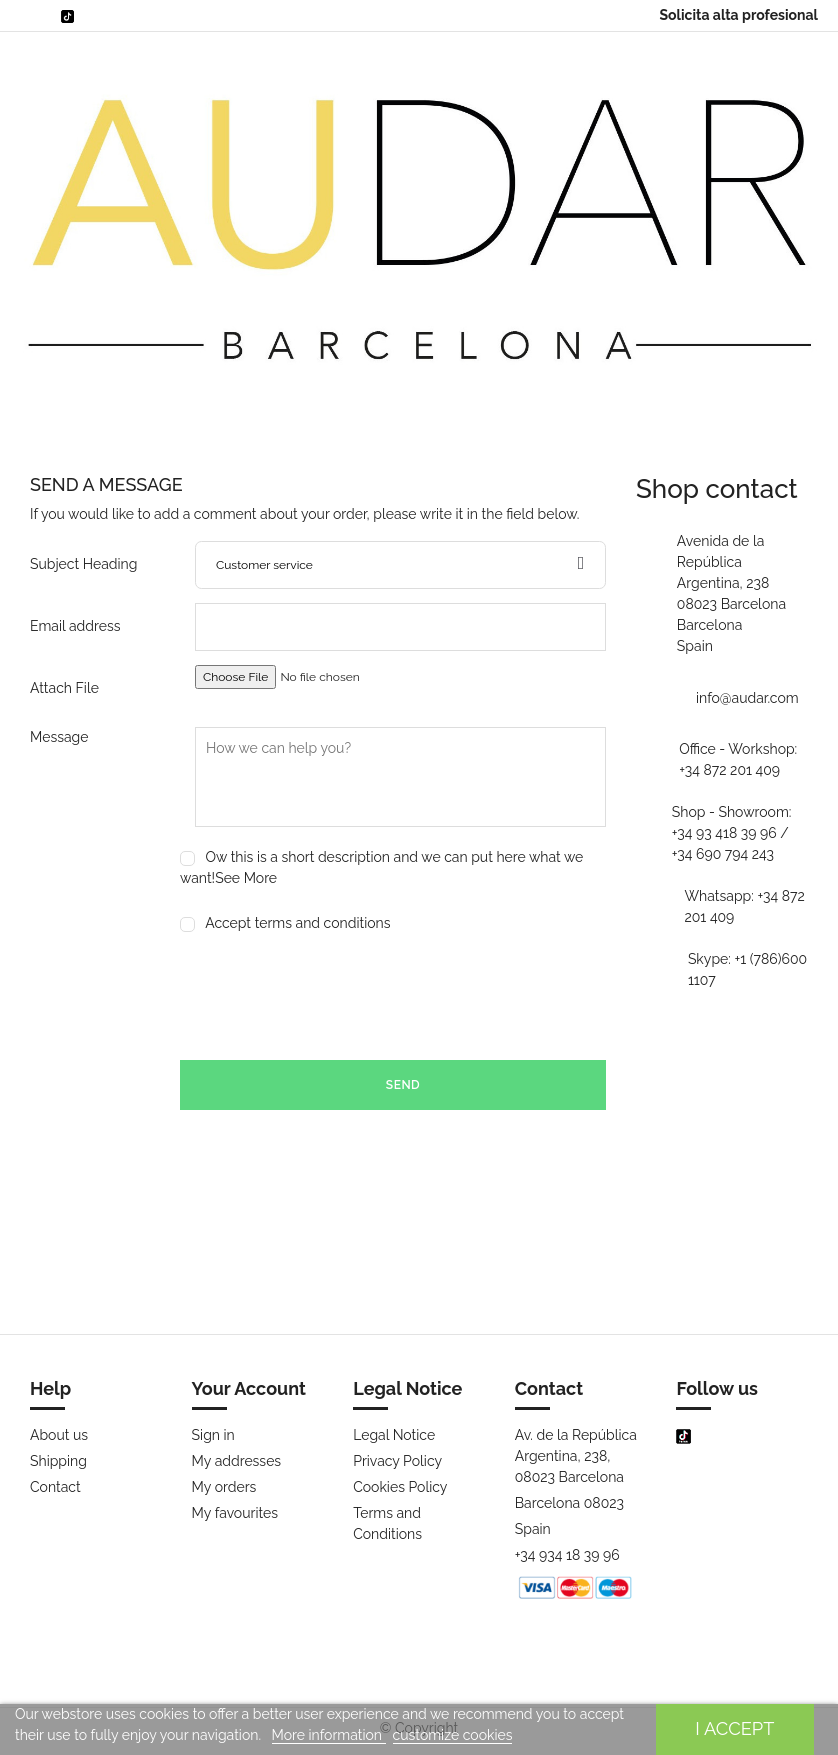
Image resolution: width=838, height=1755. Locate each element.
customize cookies (453, 1735)
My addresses (237, 1461)
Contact (55, 1487)
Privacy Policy (397, 1461)
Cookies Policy (400, 1487)
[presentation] (332, 997)
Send (393, 1085)
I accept (734, 1728)
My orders (224, 1487)
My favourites (235, 1513)
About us (59, 1435)
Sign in (213, 1435)
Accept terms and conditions (297, 923)
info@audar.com (747, 698)
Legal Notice (394, 1435)
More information (329, 1735)
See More (246, 878)
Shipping (58, 1461)
